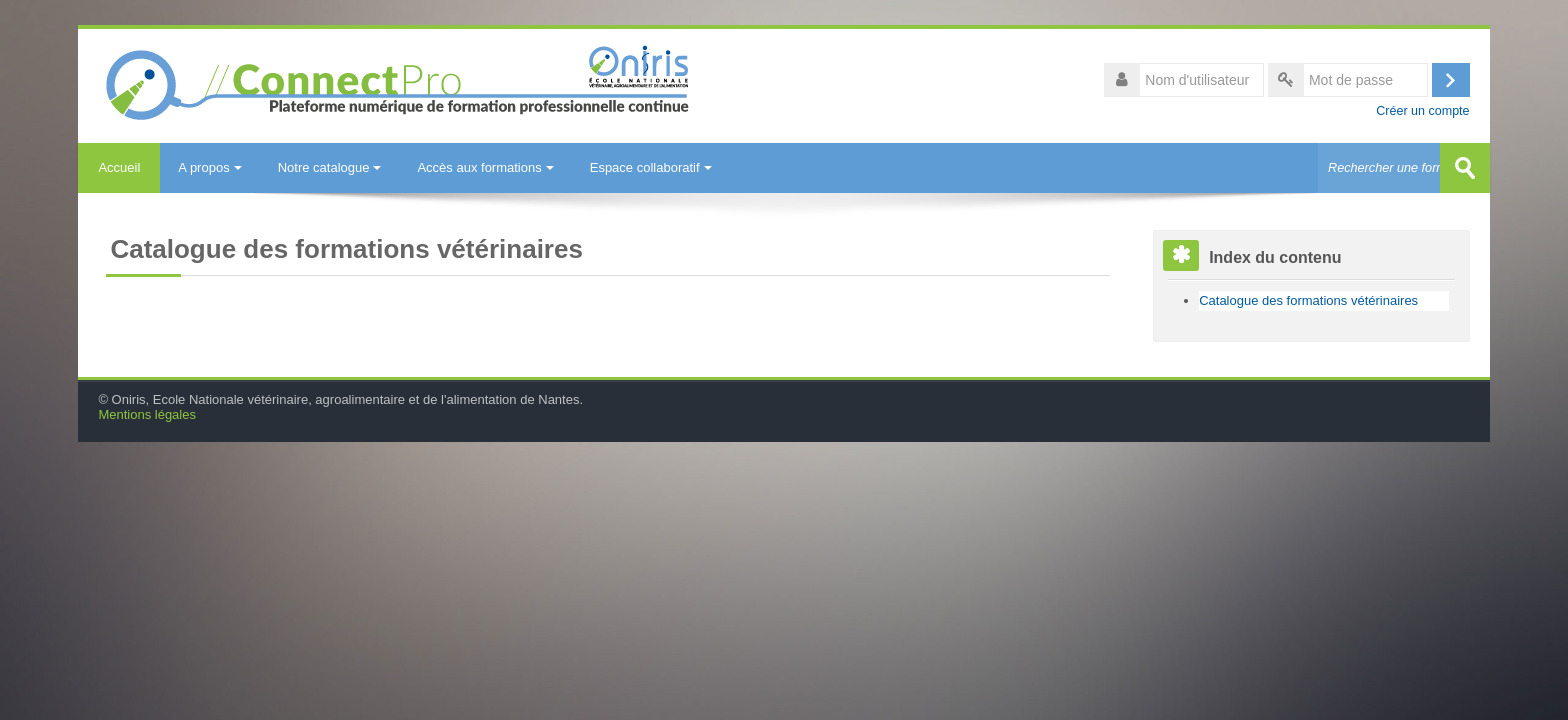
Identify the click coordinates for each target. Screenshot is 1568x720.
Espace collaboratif (651, 167)
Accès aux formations (485, 167)
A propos (209, 167)
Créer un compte (1422, 111)
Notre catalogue (330, 167)
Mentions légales (147, 414)
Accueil (119, 167)
